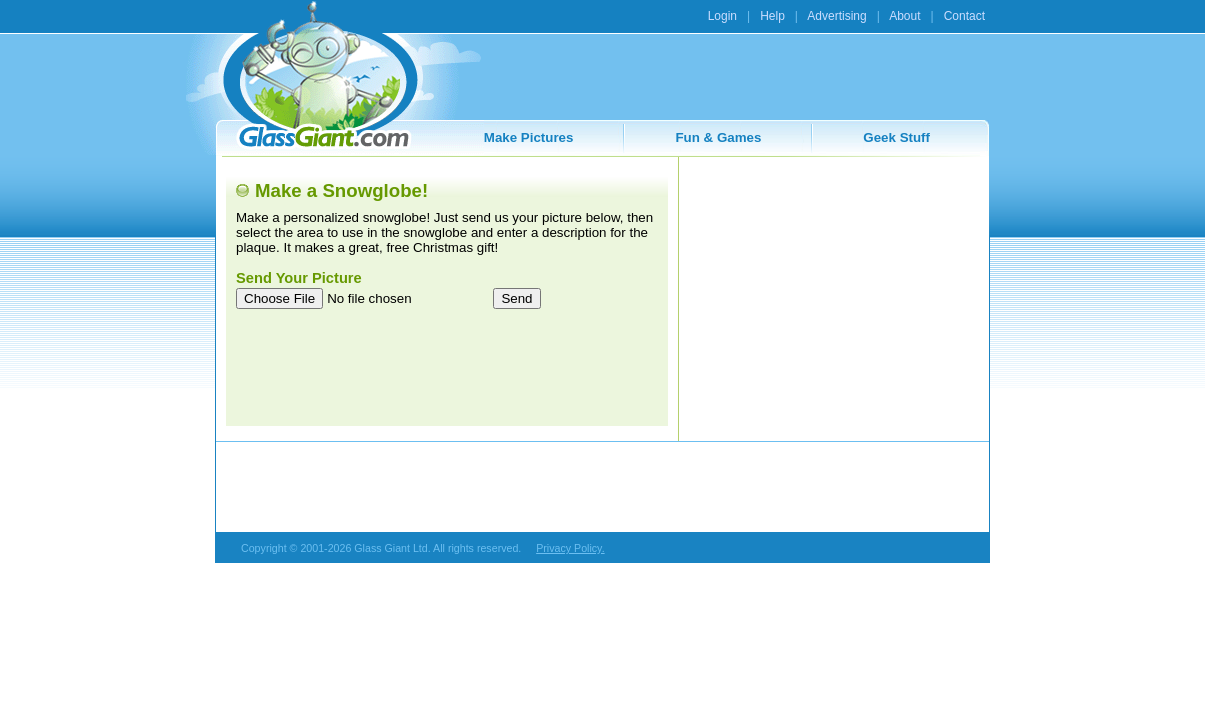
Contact (964, 16)
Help (772, 16)
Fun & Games (718, 137)
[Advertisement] (833, 292)
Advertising (836, 16)
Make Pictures (529, 137)
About (904, 16)
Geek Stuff (896, 137)
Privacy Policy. (570, 548)
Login (722, 16)
